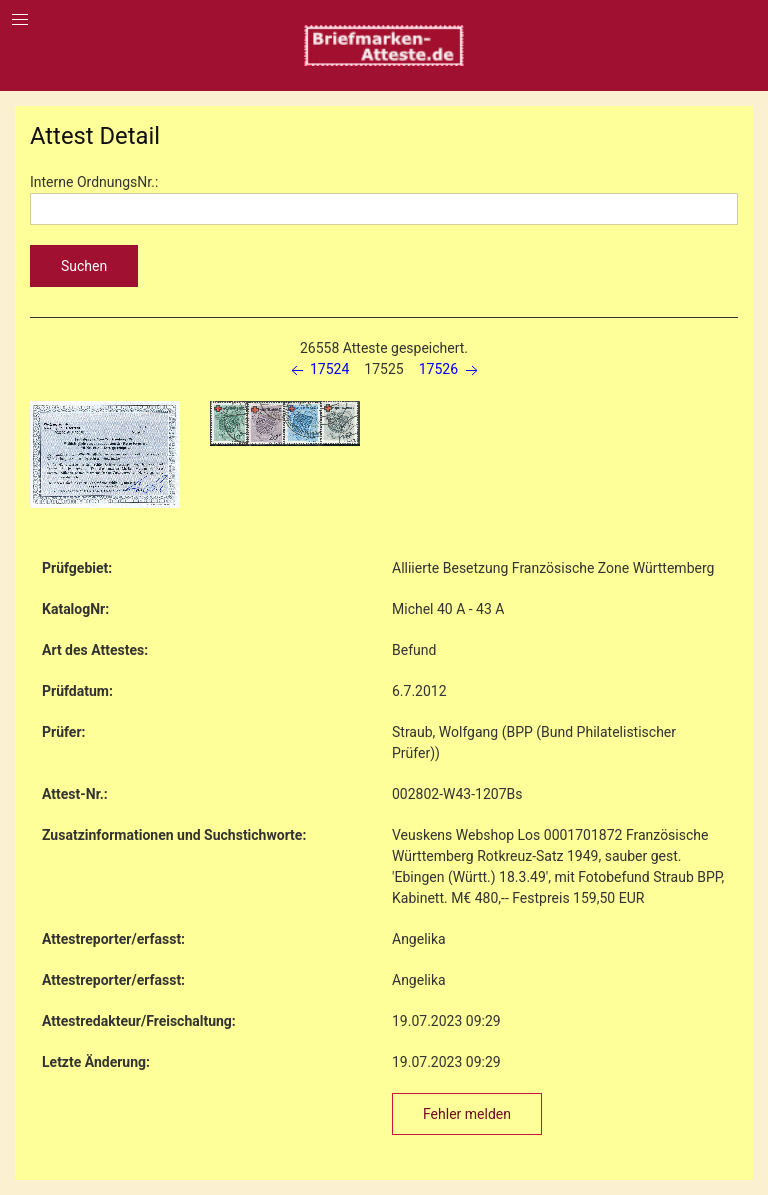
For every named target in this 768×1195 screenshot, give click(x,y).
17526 (450, 369)
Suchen (84, 266)
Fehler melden (467, 1114)
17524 (318, 369)
